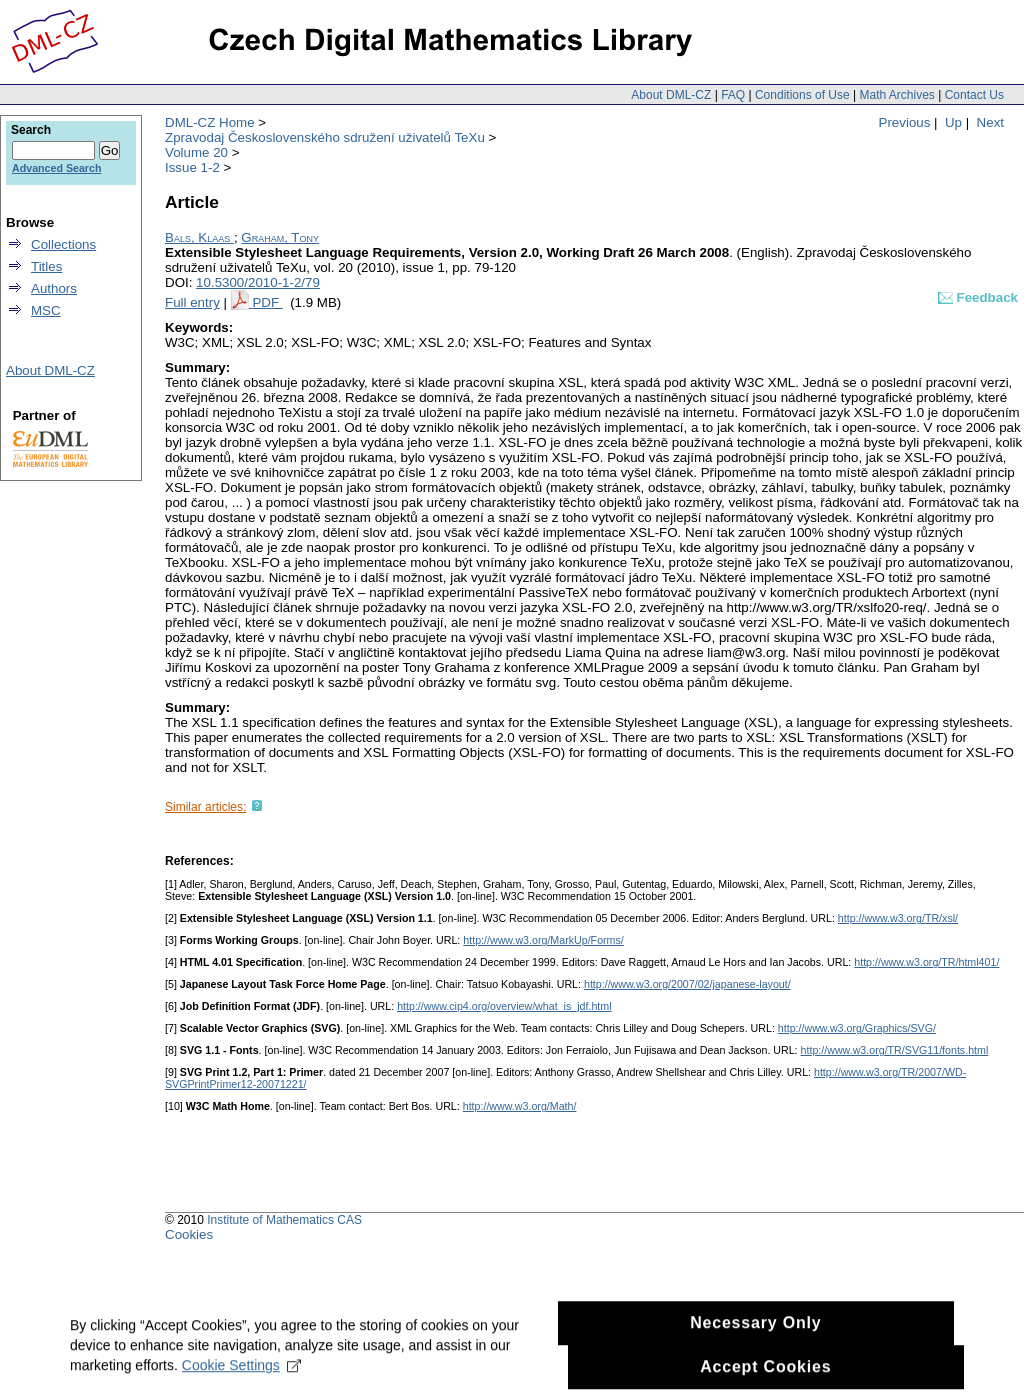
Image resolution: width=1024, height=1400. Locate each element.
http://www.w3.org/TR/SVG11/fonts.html (895, 1050)
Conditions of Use (802, 95)
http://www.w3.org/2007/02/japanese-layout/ (687, 984)
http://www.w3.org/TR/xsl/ (898, 918)
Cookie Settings (241, 1376)
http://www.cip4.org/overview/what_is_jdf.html (504, 1006)
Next (990, 122)
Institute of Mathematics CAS (284, 1220)
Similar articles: (205, 807)
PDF (267, 302)
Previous (905, 122)
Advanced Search (56, 168)
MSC (46, 310)
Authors (54, 288)
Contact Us (974, 95)
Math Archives (896, 95)
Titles (46, 266)
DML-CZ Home (210, 122)
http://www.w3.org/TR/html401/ (926, 962)
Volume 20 (196, 152)
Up (953, 122)
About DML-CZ (671, 95)
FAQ (733, 95)
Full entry (192, 302)
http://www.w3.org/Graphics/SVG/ (857, 1028)
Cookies (189, 1234)
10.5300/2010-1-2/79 (258, 282)
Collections (63, 244)
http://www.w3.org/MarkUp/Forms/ (543, 940)
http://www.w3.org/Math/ (520, 1106)
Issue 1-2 (192, 167)
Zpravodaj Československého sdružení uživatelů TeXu (325, 137)
